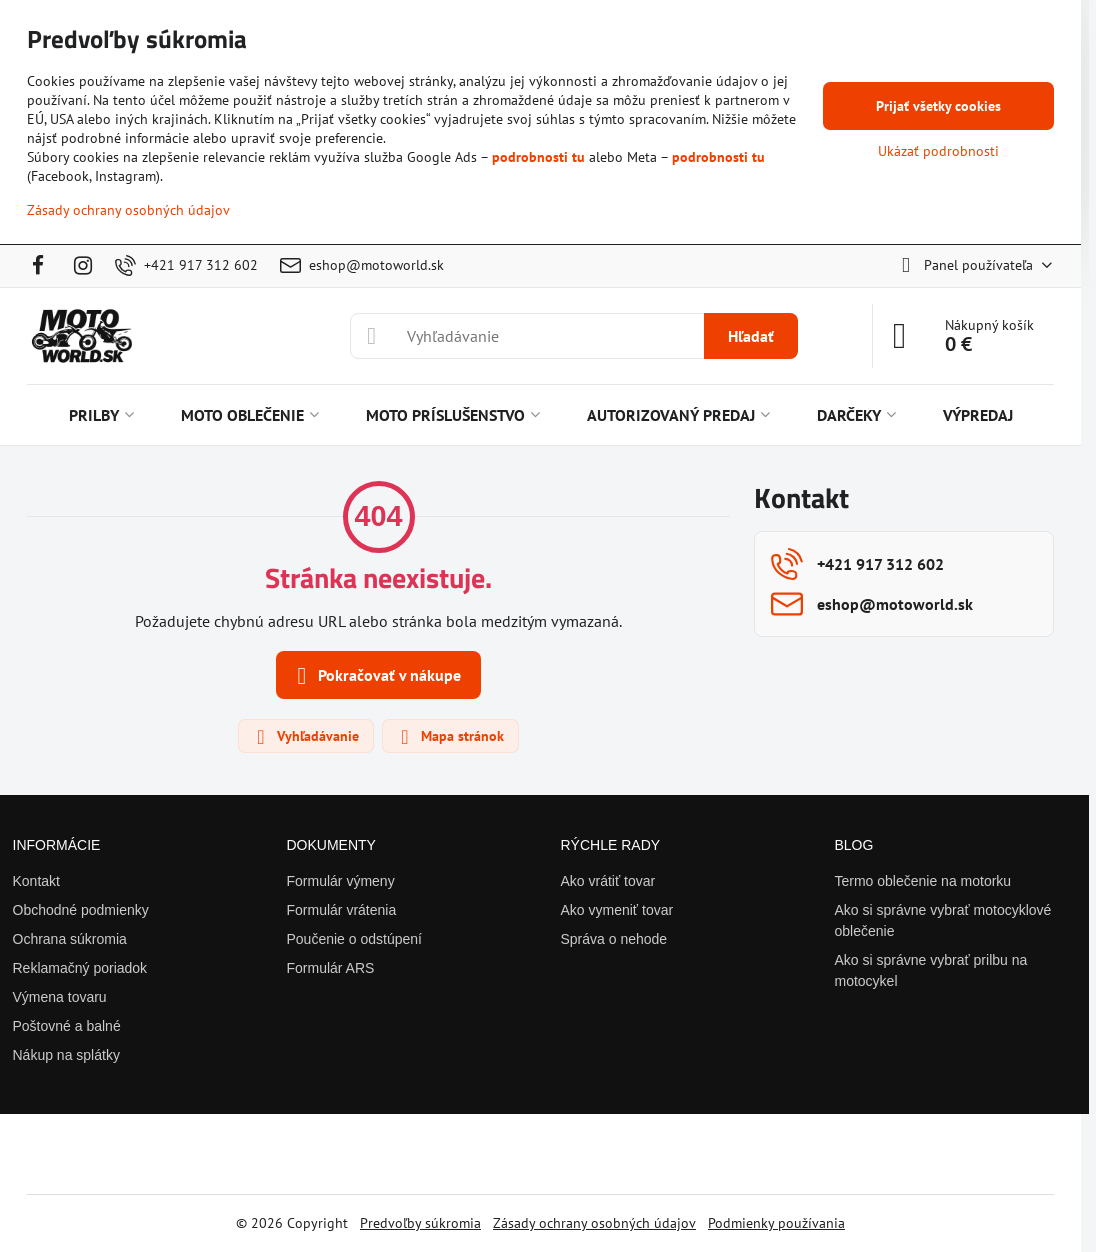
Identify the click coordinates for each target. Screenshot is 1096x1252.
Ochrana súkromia (70, 939)
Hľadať (751, 336)
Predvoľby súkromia (420, 1223)
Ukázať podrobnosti (938, 151)
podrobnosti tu (538, 157)
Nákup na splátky (66, 1055)
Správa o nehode (614, 939)
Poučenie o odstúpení (354, 939)
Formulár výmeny (341, 881)
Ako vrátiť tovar (608, 881)
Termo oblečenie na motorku (923, 881)
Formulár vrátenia (342, 910)
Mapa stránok (449, 737)
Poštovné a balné (67, 1026)
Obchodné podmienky (81, 910)
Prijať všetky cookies (938, 106)
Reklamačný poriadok (80, 968)
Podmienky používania (776, 1223)
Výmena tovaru (60, 997)
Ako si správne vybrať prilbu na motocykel (931, 970)
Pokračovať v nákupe (375, 676)
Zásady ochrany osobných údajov (594, 1223)
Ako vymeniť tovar (617, 910)
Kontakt (36, 881)
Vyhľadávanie (305, 737)
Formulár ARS (331, 968)
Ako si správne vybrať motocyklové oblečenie (943, 920)
